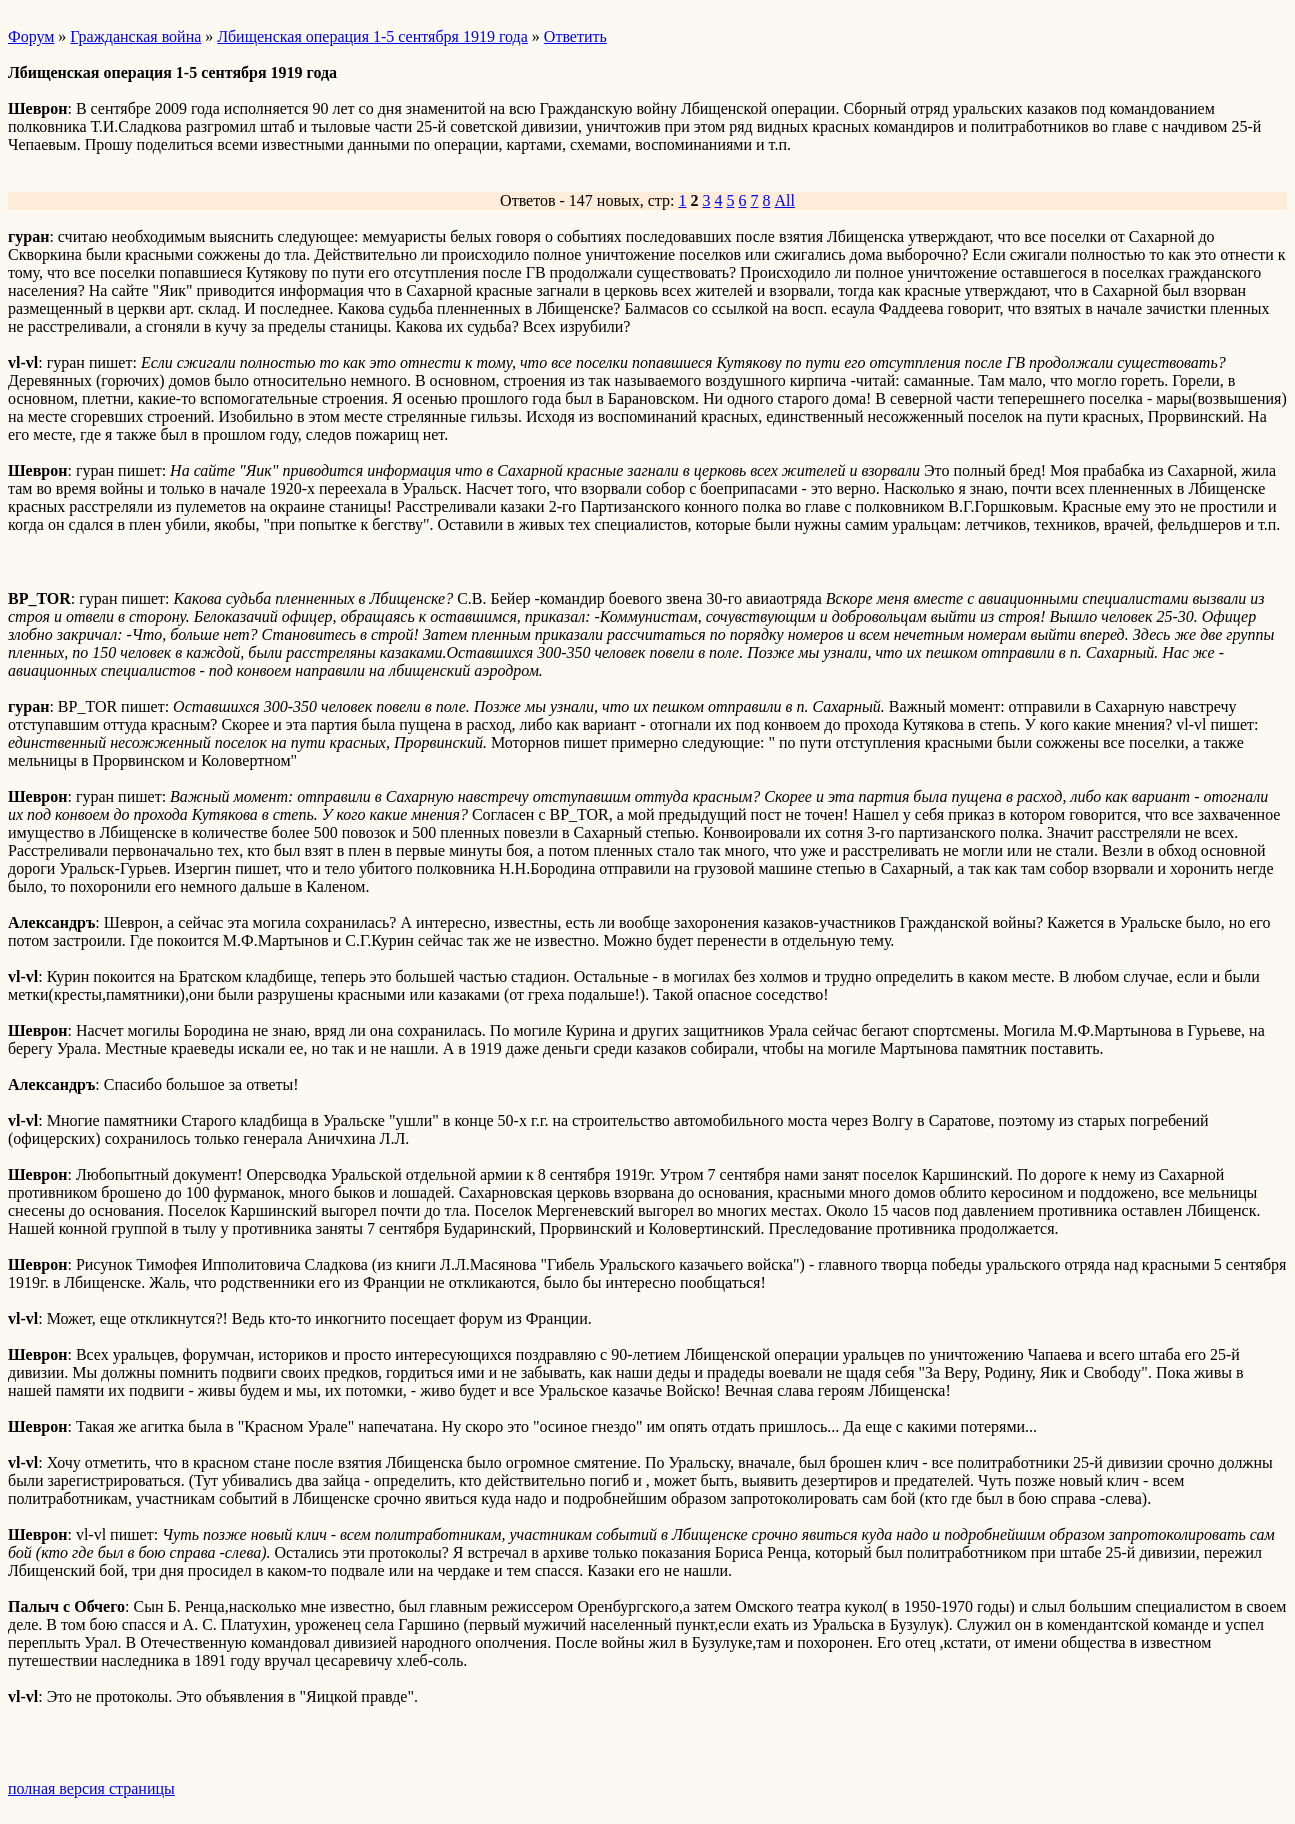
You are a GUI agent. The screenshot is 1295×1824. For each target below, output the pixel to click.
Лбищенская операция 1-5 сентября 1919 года (372, 36)
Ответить (575, 36)
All (784, 200)
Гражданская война (135, 36)
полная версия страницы (91, 1788)
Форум (31, 36)
